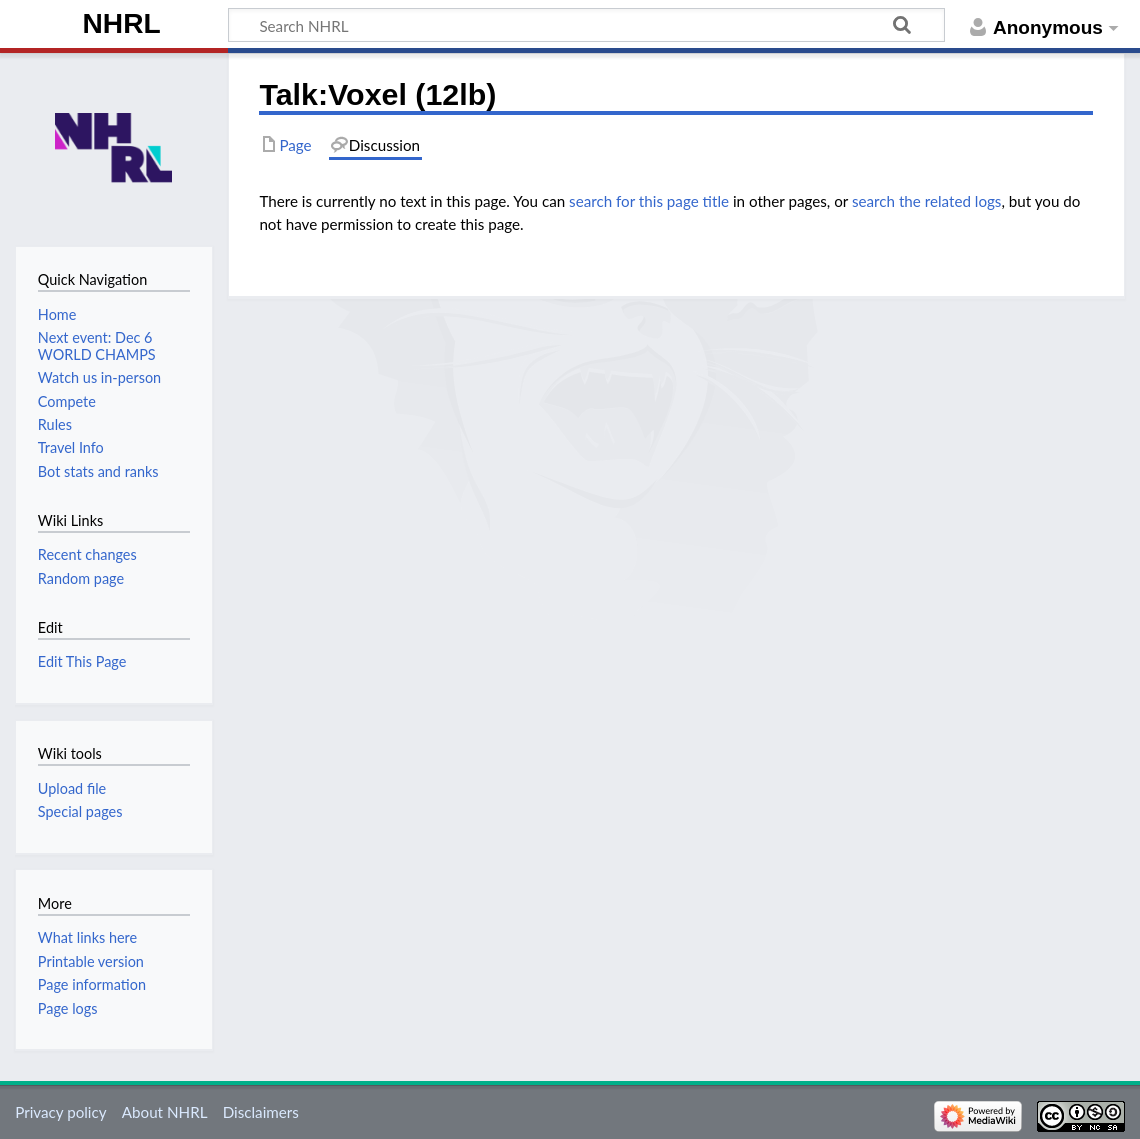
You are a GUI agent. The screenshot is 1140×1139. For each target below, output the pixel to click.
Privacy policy (60, 1112)
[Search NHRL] (586, 25)
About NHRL (165, 1112)
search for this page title (649, 201)
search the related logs (927, 201)
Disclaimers (261, 1112)
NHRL (122, 23)
